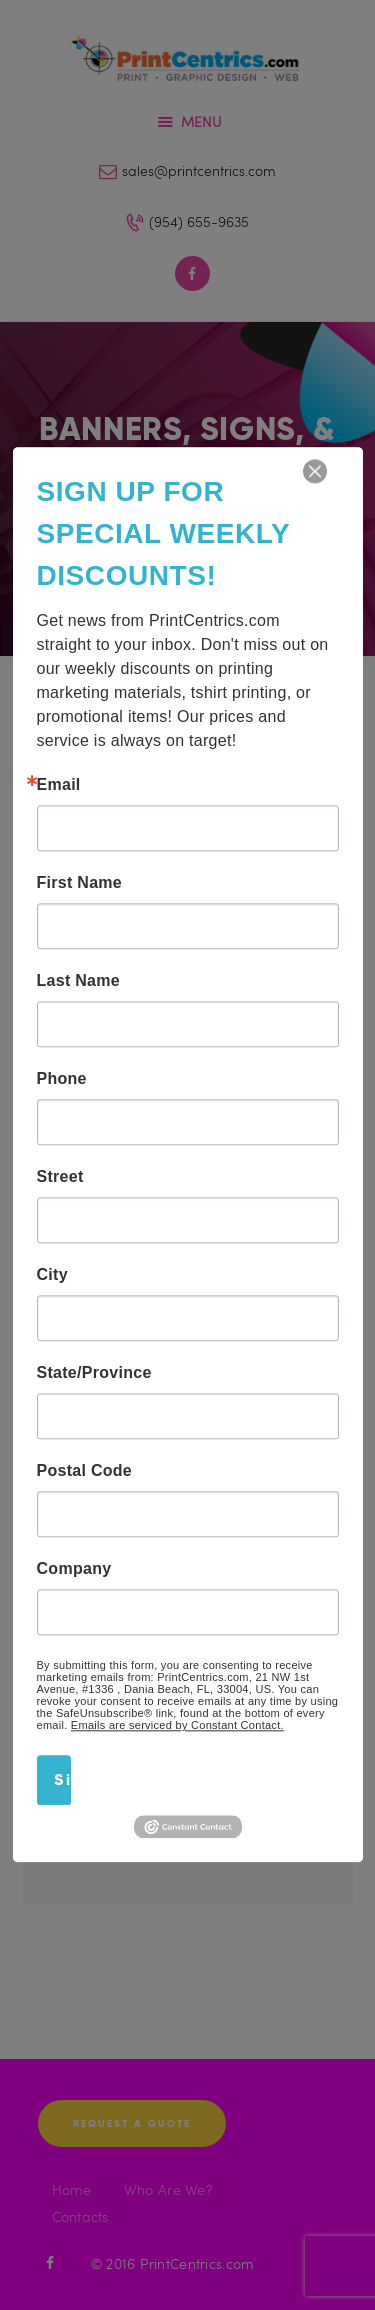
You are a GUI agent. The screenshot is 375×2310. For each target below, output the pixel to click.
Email (59, 785)
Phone (62, 1079)
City (52, 1275)
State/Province (94, 1373)
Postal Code (85, 1471)
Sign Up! (62, 1779)
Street (60, 1177)
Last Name (78, 981)
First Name (80, 883)
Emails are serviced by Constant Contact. (177, 1725)
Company (74, 1569)
